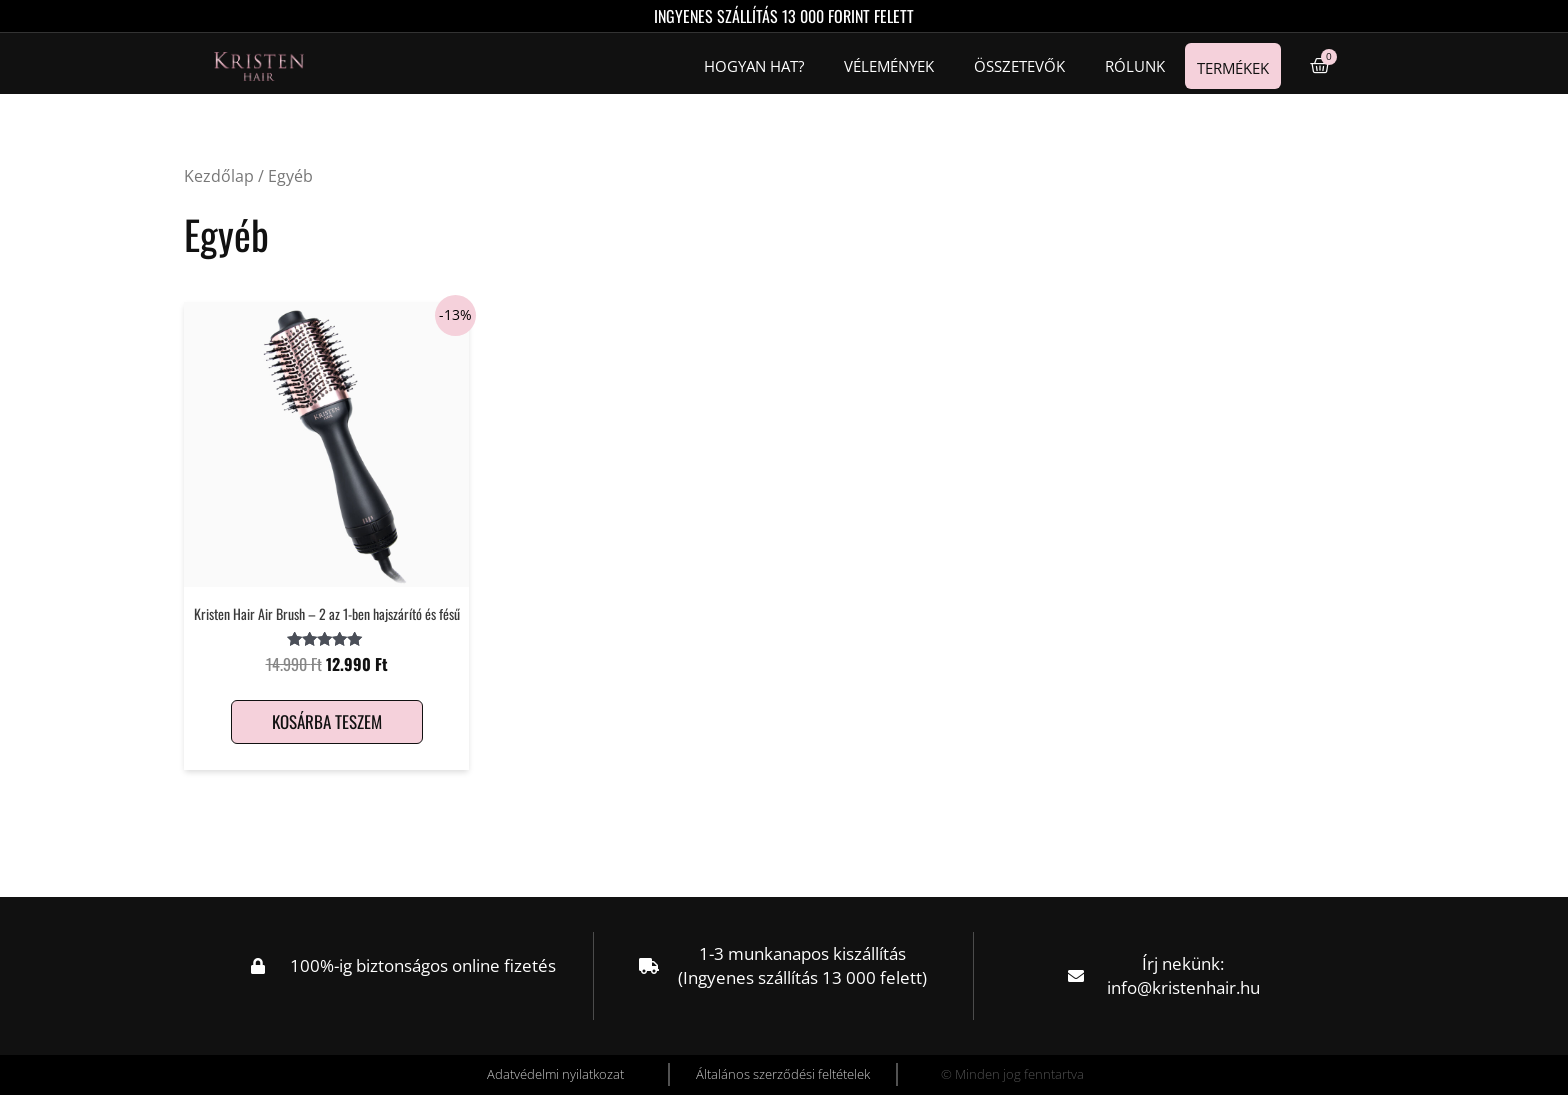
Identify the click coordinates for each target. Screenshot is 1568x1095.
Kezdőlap (219, 176)
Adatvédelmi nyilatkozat (555, 1074)
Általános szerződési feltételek (783, 1074)
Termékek (1233, 68)
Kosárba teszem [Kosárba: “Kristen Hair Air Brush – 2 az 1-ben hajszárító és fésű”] (327, 721)
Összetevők (1019, 66)
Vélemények (889, 66)
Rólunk (1135, 66)
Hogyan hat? (754, 66)
